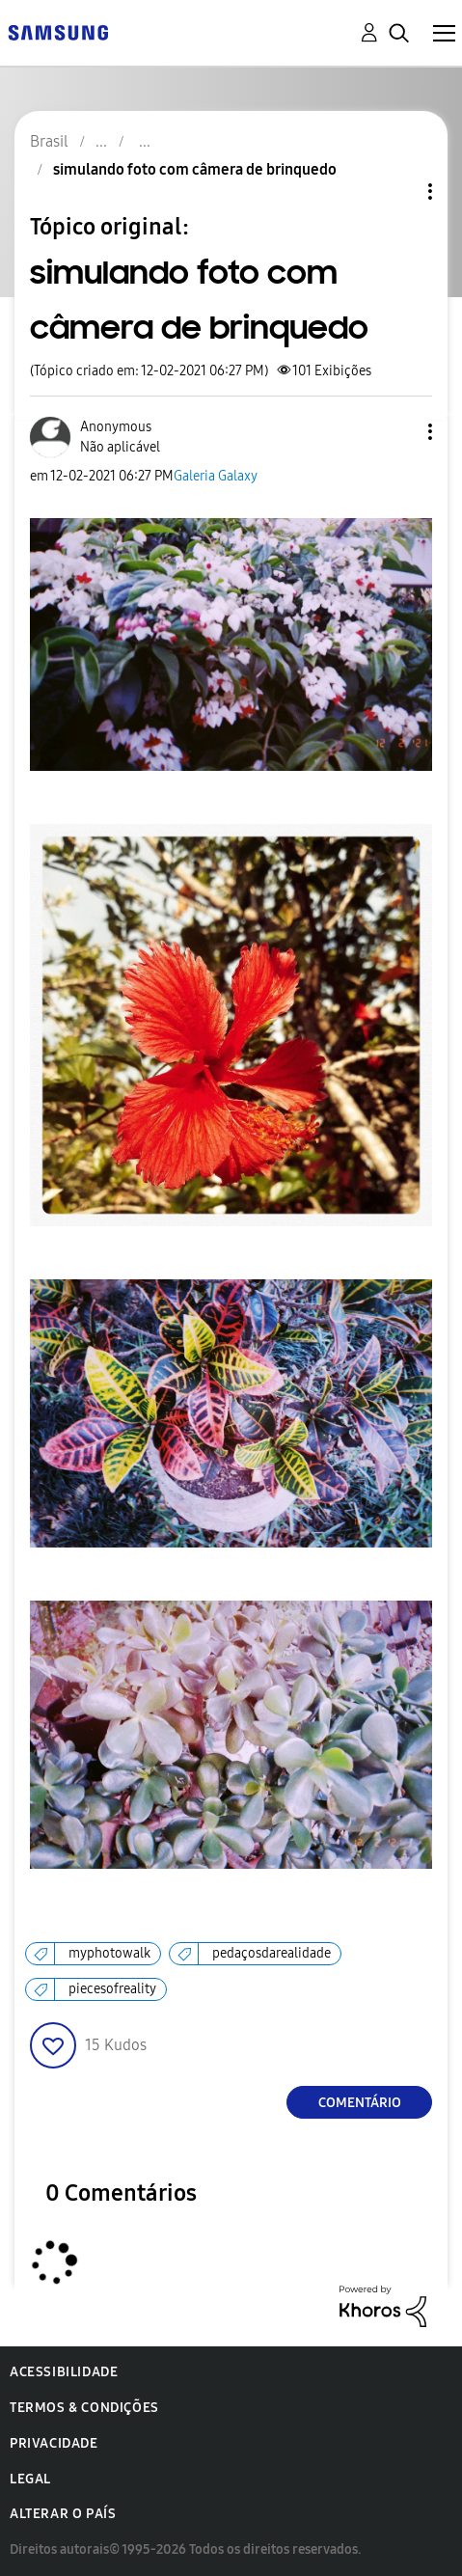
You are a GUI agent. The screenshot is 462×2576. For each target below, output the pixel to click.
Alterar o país (63, 2514)
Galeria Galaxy (216, 476)
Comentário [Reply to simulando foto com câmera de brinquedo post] (359, 2103)
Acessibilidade (64, 2372)
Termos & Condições (84, 2407)
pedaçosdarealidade (271, 1953)
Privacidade (54, 2443)
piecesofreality (112, 1989)
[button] (398, 432)
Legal (30, 2479)
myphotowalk (109, 1953)
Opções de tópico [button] (397, 191)
